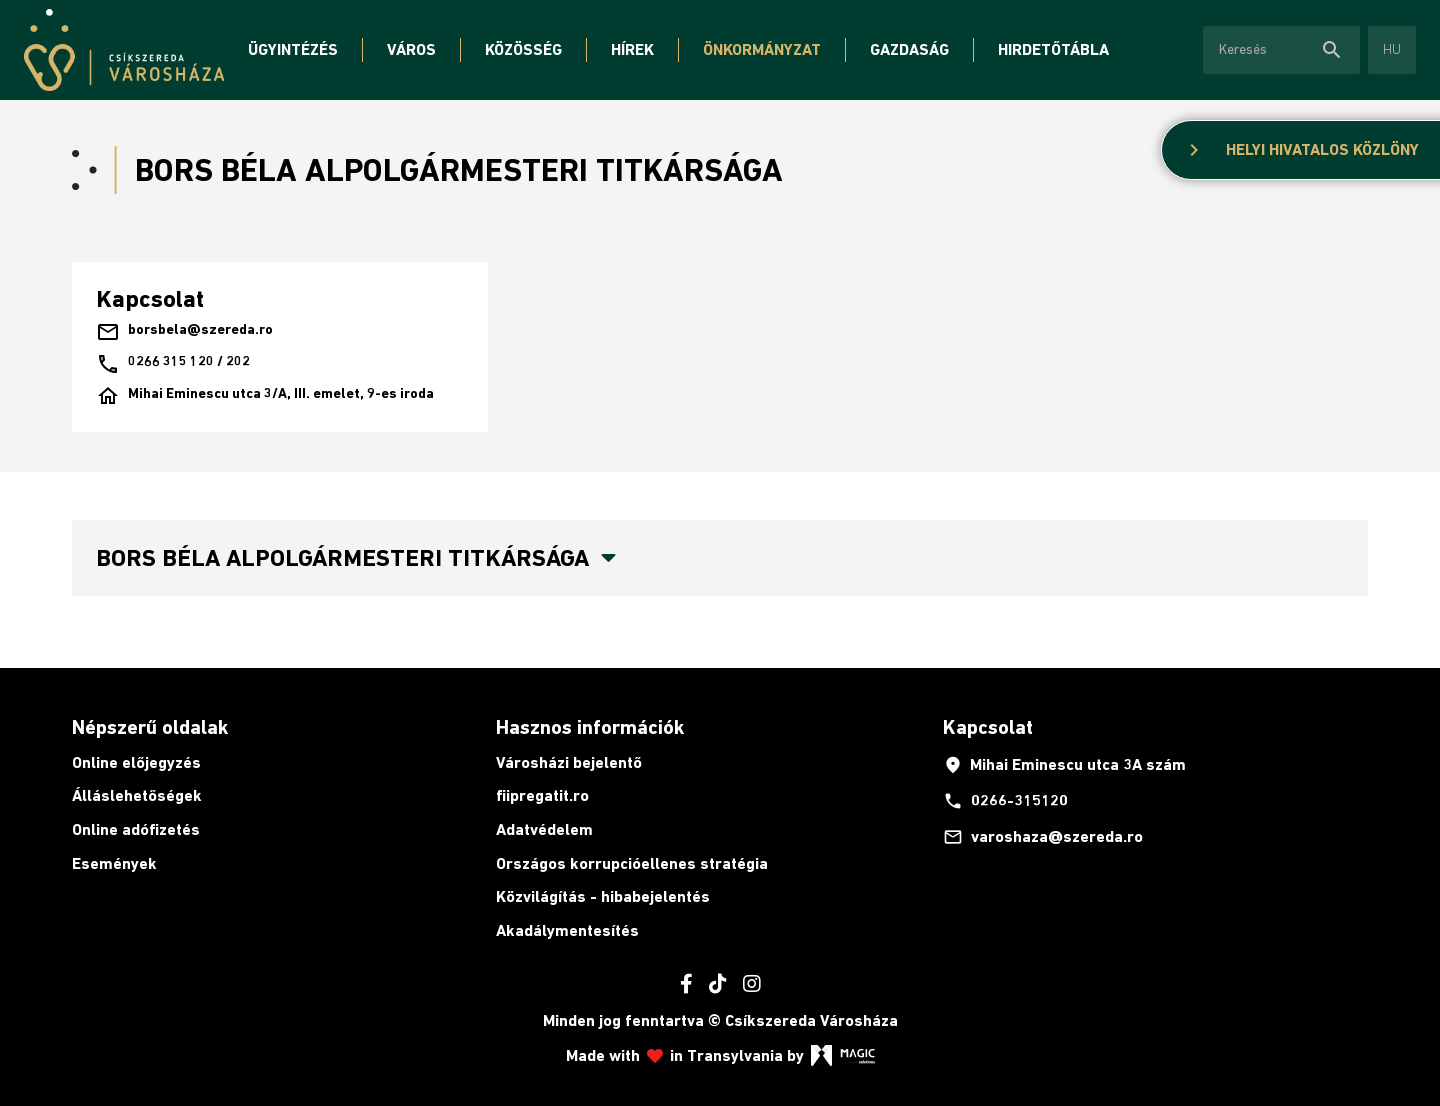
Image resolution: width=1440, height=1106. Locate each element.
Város (411, 49)
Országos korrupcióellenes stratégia (632, 863)
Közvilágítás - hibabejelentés (603, 896)
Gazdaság (909, 49)
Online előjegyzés (136, 762)
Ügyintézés (293, 49)
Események (114, 863)
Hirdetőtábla (1053, 49)
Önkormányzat (762, 49)
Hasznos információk (590, 727)
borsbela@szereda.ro (184, 332)
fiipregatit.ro (542, 795)
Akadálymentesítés (567, 930)
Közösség (523, 49)
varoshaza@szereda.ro (1043, 837)
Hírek (632, 49)
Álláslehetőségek (137, 795)
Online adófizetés (136, 829)
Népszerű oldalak (150, 727)
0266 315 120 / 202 (173, 364)
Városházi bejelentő (569, 762)
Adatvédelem (544, 829)
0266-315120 (1005, 801)
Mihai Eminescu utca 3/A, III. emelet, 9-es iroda (265, 396)
